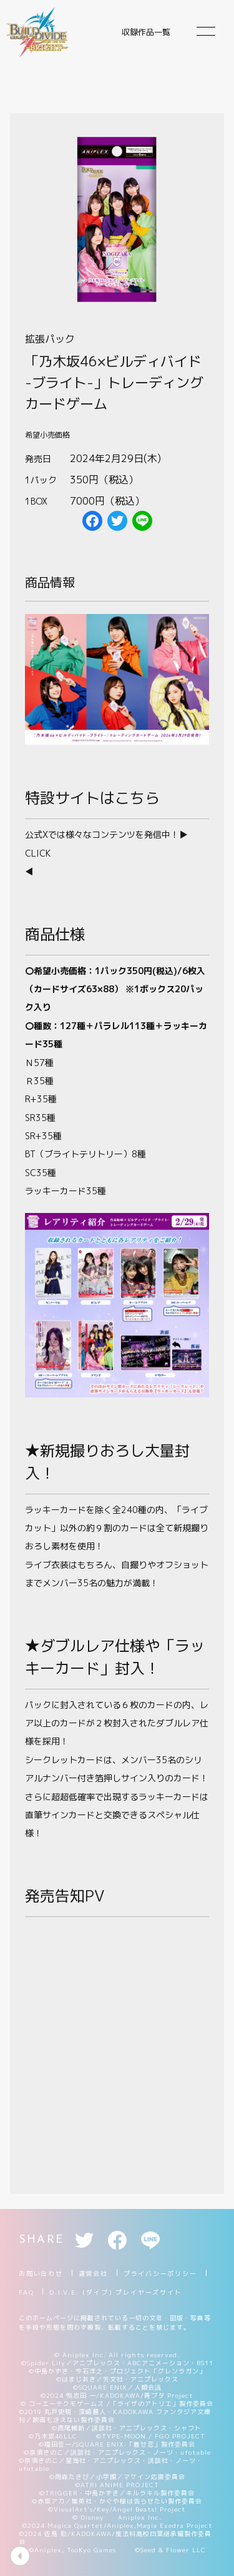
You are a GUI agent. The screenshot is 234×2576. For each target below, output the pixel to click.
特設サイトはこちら (92, 797)
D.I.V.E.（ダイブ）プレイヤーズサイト (115, 2292)
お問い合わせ (41, 2273)
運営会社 (93, 2273)
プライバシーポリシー (160, 2273)
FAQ (26, 2292)
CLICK (38, 853)
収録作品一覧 (146, 32)
